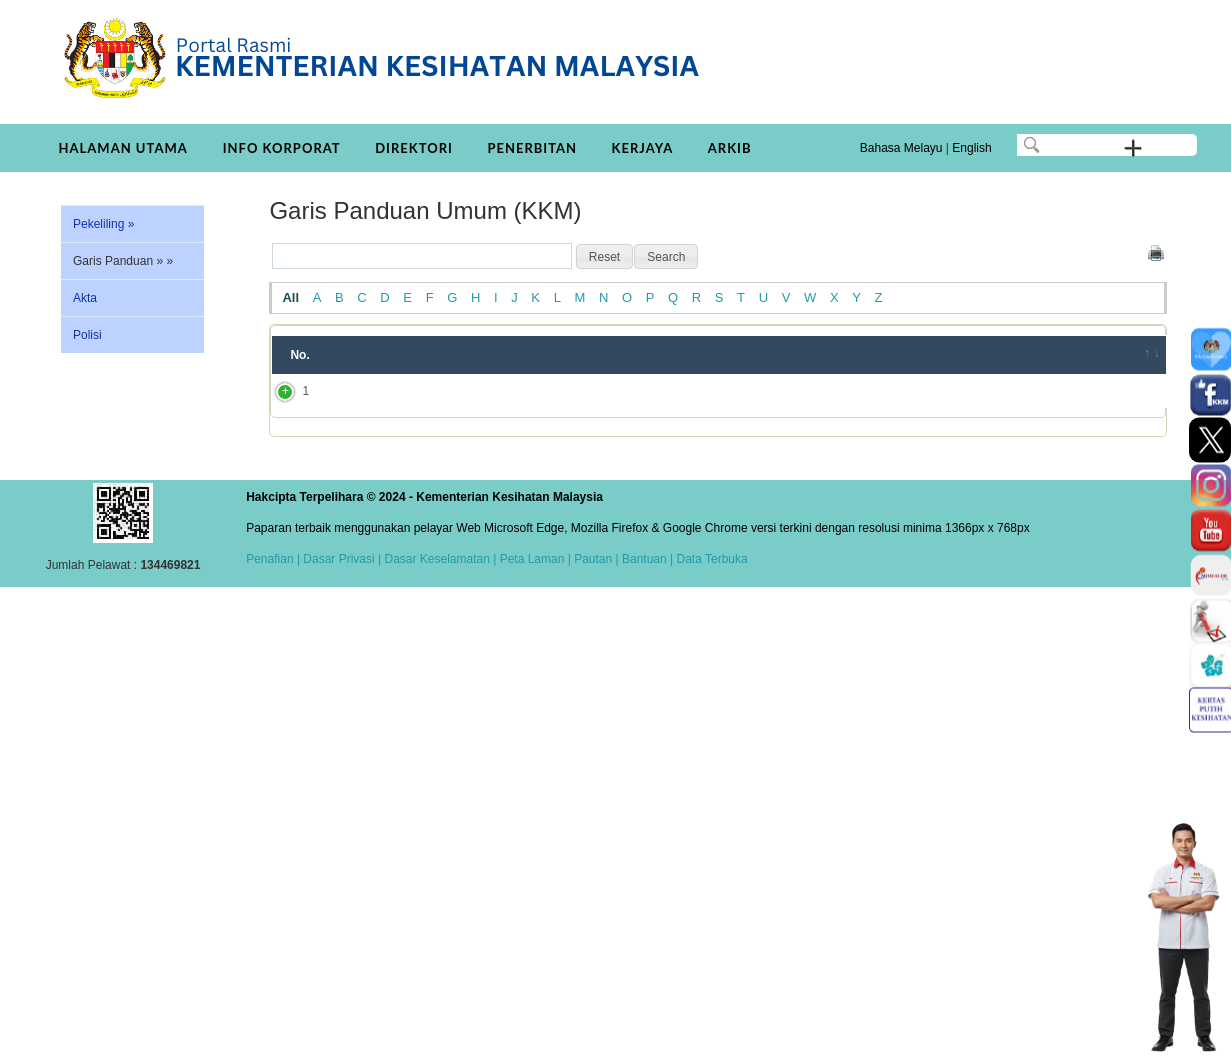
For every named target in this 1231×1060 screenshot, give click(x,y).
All (290, 297)
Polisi (87, 335)
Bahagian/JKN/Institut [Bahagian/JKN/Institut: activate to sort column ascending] (997, 355)
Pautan (593, 559)
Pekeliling (103, 224)
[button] (604, 257)
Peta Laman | (535, 559)
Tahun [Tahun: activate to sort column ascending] (858, 355)
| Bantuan (639, 559)
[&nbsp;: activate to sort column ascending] (1139, 355)
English (971, 148)
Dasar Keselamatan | (438, 559)
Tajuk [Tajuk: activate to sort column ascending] (375, 355)
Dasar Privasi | (340, 559)
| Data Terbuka (707, 559)
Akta (85, 298)
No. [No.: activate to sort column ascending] (299, 355)
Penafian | (273, 559)
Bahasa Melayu (901, 148)
